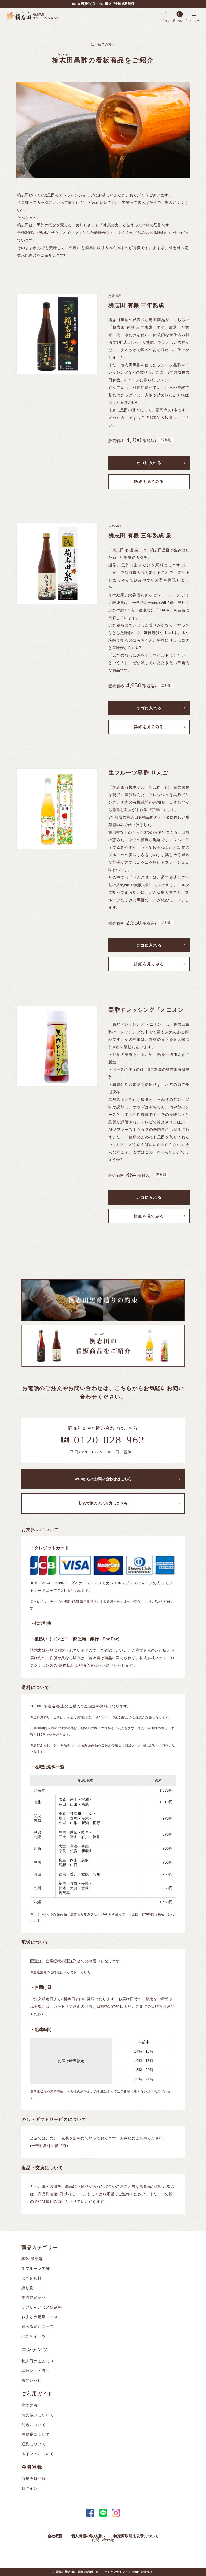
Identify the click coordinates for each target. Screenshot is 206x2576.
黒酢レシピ (31, 2381)
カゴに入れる (148, 463)
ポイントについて (37, 2454)
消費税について (35, 2434)
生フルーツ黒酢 (35, 2269)
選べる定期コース (37, 2327)
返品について (33, 2444)
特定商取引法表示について (136, 2536)
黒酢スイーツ (33, 2336)
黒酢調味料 (31, 2278)
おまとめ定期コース (39, 2317)
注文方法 (29, 2405)
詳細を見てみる (149, 482)
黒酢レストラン (35, 2371)
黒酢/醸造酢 (32, 2259)
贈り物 (27, 2288)
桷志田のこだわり (37, 2361)
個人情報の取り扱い (88, 2536)
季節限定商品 (33, 2298)
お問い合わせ (103, 2540)
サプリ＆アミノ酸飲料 (41, 2307)
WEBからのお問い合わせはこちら (103, 1479)
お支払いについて (37, 2415)
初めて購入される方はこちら (103, 1503)
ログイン (29, 2488)
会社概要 (54, 2536)
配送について (33, 2425)
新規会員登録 (33, 2479)
